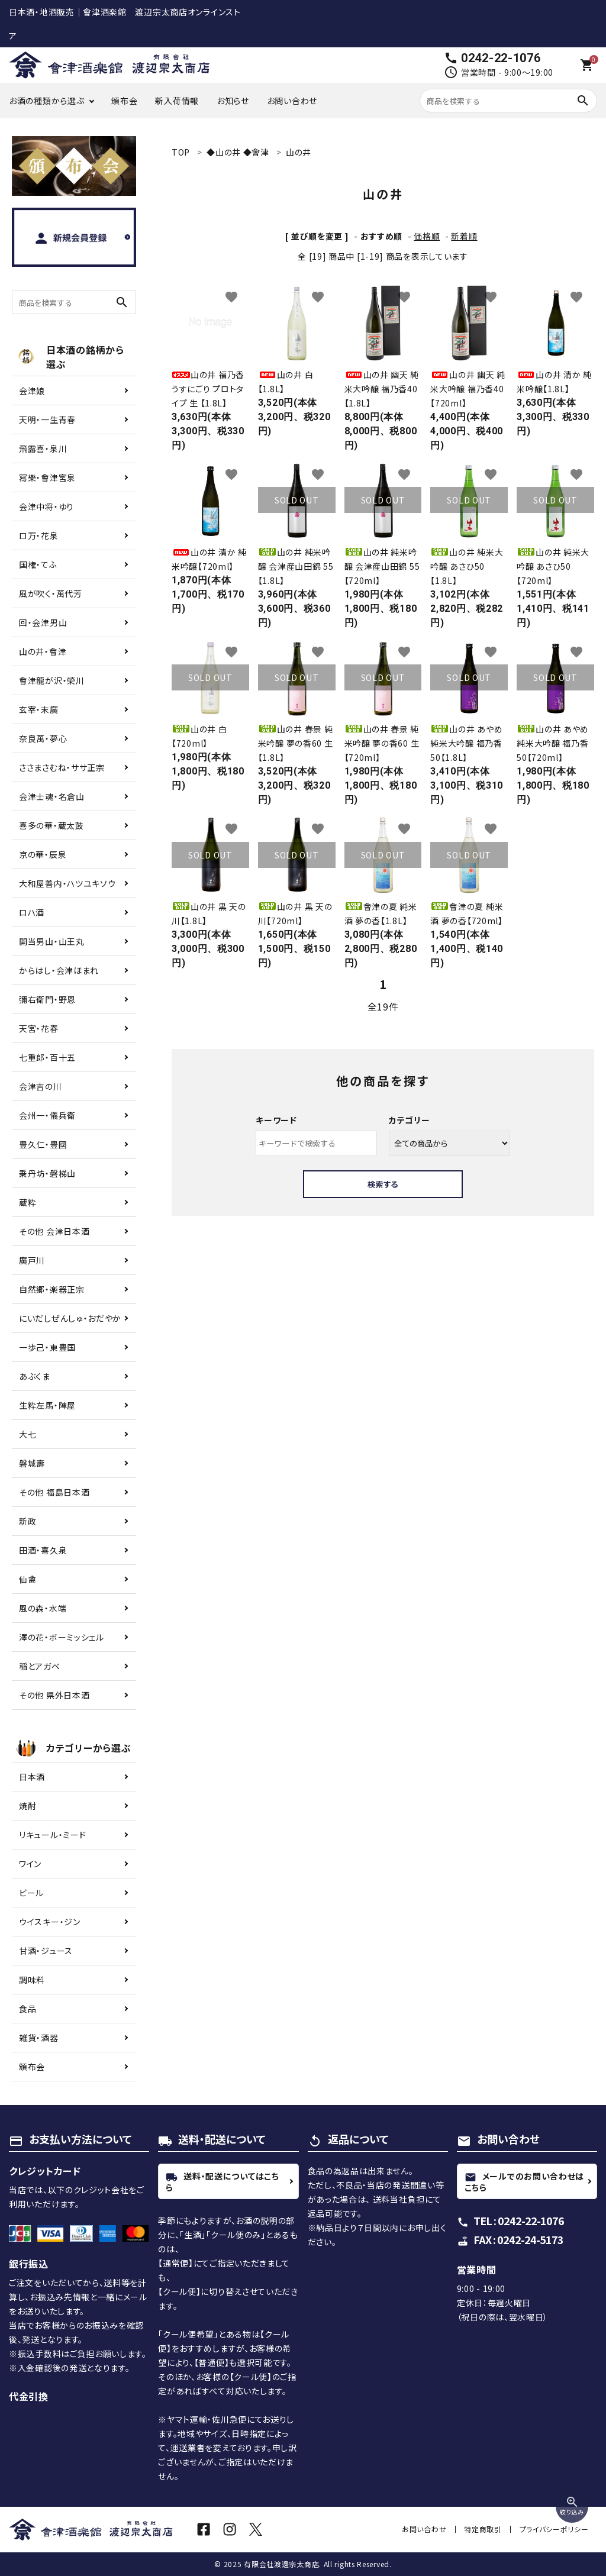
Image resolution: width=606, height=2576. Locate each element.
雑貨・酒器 (39, 2038)
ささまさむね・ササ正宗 (62, 767)
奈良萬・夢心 (43, 738)
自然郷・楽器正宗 (52, 1289)
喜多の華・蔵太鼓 (51, 825)
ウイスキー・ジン (49, 1922)
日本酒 (32, 1777)
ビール (31, 1893)
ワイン (30, 1864)
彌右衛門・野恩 (47, 999)
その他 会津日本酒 (54, 1231)
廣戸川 (32, 1260)
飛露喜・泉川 (43, 448)
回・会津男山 (43, 622)
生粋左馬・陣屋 (47, 1405)
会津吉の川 (40, 1086)
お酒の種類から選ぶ (46, 100)
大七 (27, 1434)
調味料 (32, 1980)
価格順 (427, 236)
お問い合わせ (292, 100)
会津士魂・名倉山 (52, 796)
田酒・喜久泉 (43, 1550)
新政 (27, 1521)
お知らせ (233, 100)
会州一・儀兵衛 (47, 1115)
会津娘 (32, 390)
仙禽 (27, 1579)
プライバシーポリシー (554, 2529)
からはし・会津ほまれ (59, 970)
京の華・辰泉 (42, 854)
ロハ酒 (31, 912)
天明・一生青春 (47, 419)
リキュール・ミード (52, 1835)
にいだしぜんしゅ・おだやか (70, 1318)
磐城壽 (32, 1463)
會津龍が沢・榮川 (52, 680)
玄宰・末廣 (39, 709)
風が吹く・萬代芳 (50, 593)
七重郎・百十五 (47, 1057)
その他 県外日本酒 (54, 1695)
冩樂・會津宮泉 (47, 477)
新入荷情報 (177, 100)
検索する (383, 1184)
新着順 (464, 236)
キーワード (276, 1120)
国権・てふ (38, 564)
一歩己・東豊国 (47, 1347)
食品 (27, 2009)
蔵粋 (27, 1202)
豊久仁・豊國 (43, 1144)
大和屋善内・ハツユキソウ (67, 883)
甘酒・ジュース (46, 1951)
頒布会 (124, 100)
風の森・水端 (42, 1608)
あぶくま (34, 1376)
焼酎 (27, 1806)
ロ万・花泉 (39, 535)
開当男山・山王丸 (52, 941)
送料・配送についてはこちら (222, 2181)
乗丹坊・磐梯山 (47, 1173)
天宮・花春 (39, 1028)
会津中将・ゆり (46, 506)
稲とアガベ (39, 1666)
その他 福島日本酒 (54, 1492)
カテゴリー (409, 1120)
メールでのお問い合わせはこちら (524, 2181)
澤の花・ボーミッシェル (61, 1637)
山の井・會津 (42, 651)
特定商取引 (484, 2529)
